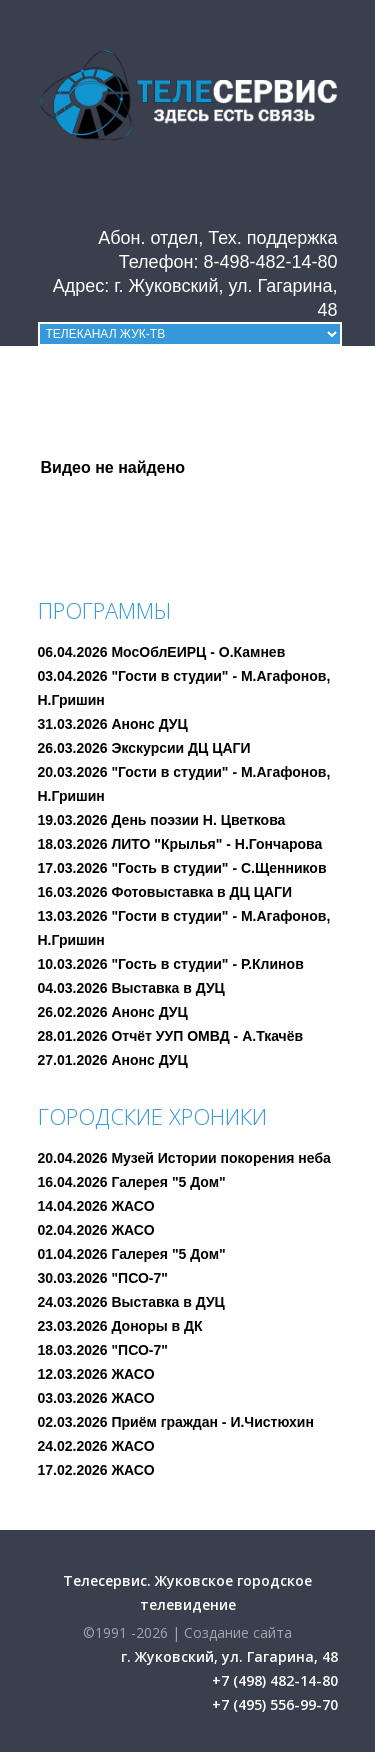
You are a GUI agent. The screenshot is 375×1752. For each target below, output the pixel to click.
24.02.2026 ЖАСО (96, 1446)
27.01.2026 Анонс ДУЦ (113, 1060)
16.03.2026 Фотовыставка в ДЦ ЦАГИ (165, 892)
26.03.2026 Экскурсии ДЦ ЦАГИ (144, 748)
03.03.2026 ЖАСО (96, 1398)
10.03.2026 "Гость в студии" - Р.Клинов (171, 964)
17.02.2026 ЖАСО (96, 1470)
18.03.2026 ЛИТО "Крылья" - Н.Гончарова (180, 844)
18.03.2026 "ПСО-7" (103, 1350)
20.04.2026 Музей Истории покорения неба (184, 1158)
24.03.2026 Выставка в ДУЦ (131, 1302)
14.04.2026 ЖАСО (96, 1206)
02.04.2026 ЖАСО (96, 1230)
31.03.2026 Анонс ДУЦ (113, 724)
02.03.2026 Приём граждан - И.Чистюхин (176, 1422)
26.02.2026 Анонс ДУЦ (113, 1012)
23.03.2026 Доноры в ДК (120, 1326)
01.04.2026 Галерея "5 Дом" (132, 1254)
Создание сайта (238, 1632)
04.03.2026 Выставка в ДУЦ (131, 988)
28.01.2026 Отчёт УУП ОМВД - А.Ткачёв (171, 1036)
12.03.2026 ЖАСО (96, 1374)
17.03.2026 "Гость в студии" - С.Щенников (182, 868)
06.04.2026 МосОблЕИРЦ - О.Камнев (162, 652)
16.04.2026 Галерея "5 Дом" (132, 1182)
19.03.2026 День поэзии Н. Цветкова (162, 820)
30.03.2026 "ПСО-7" (103, 1278)
